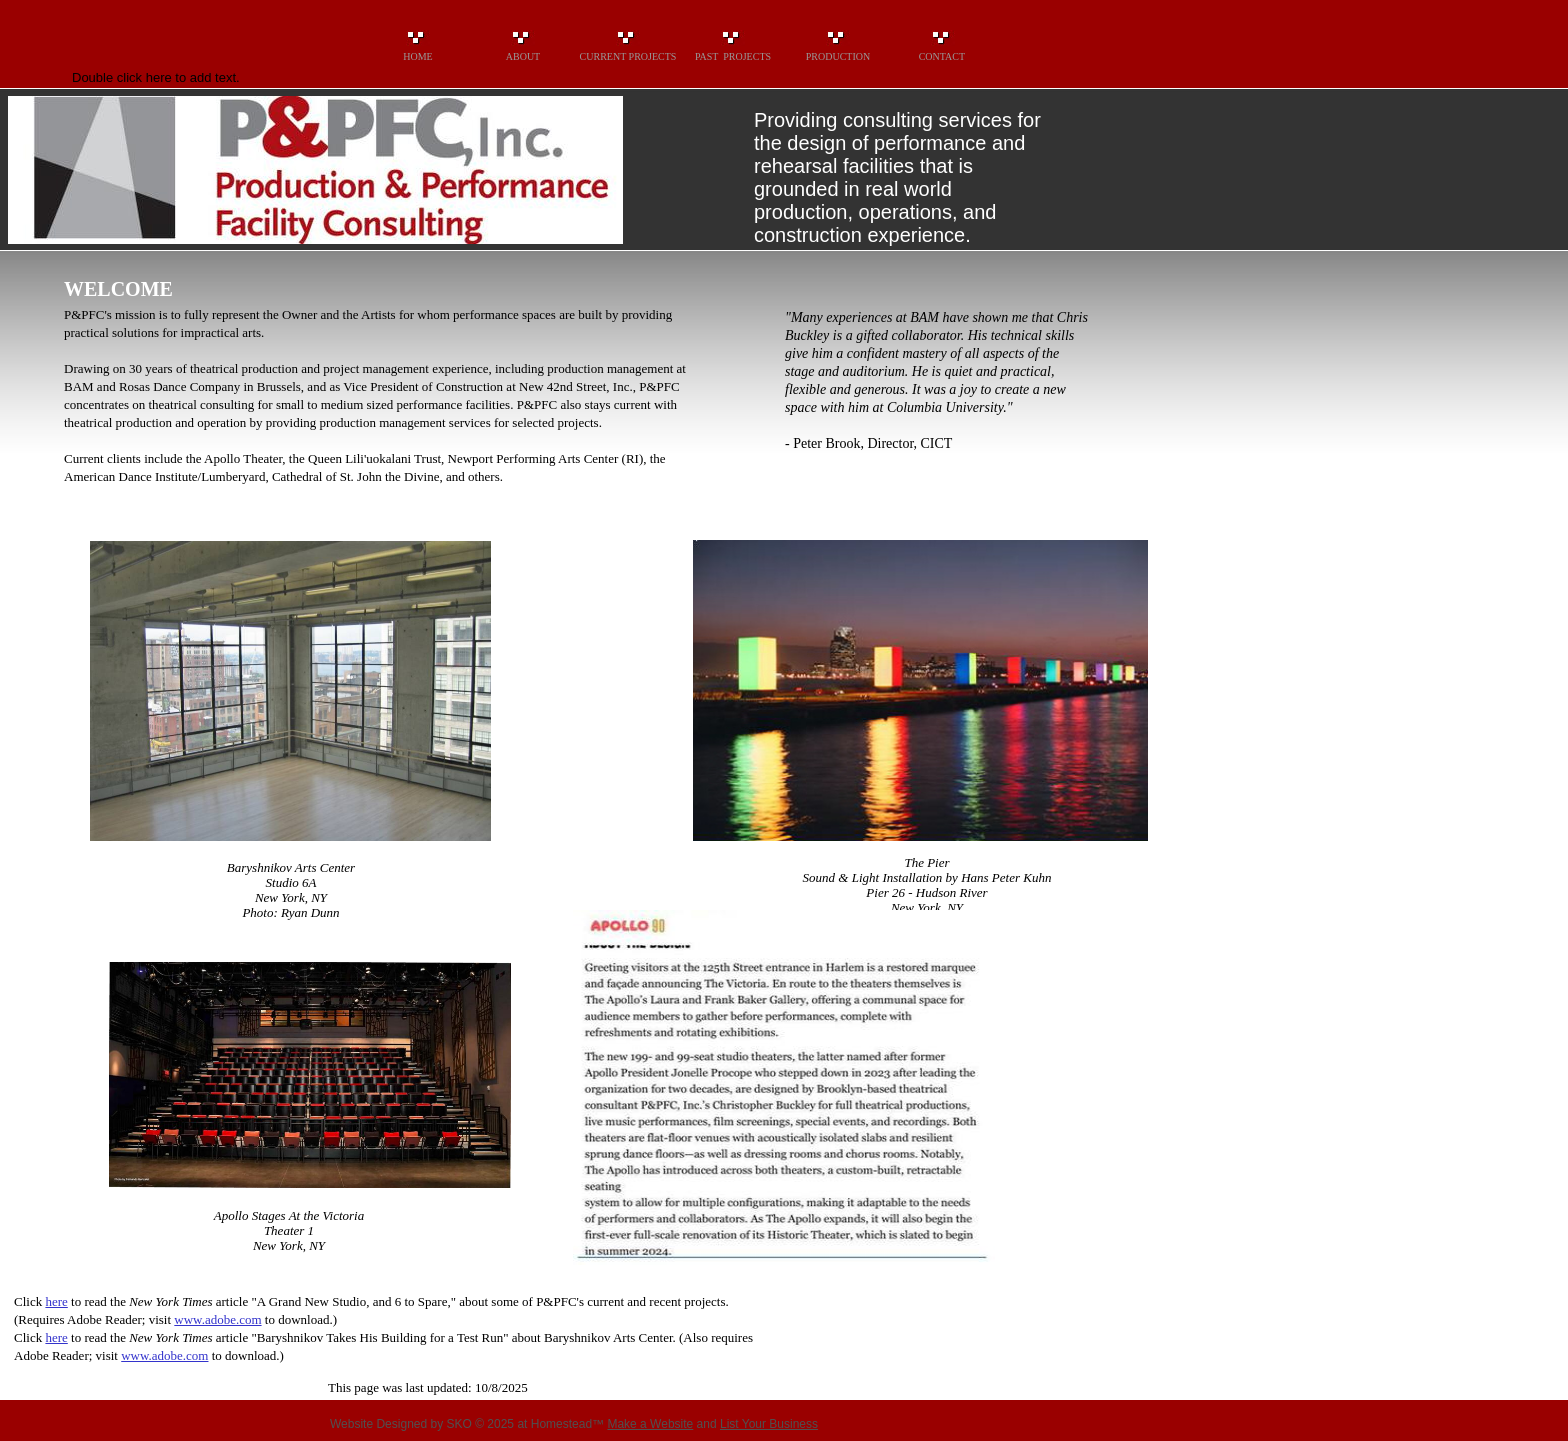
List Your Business (769, 1424)
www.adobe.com (217, 1319)
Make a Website (650, 1424)
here (56, 1301)
